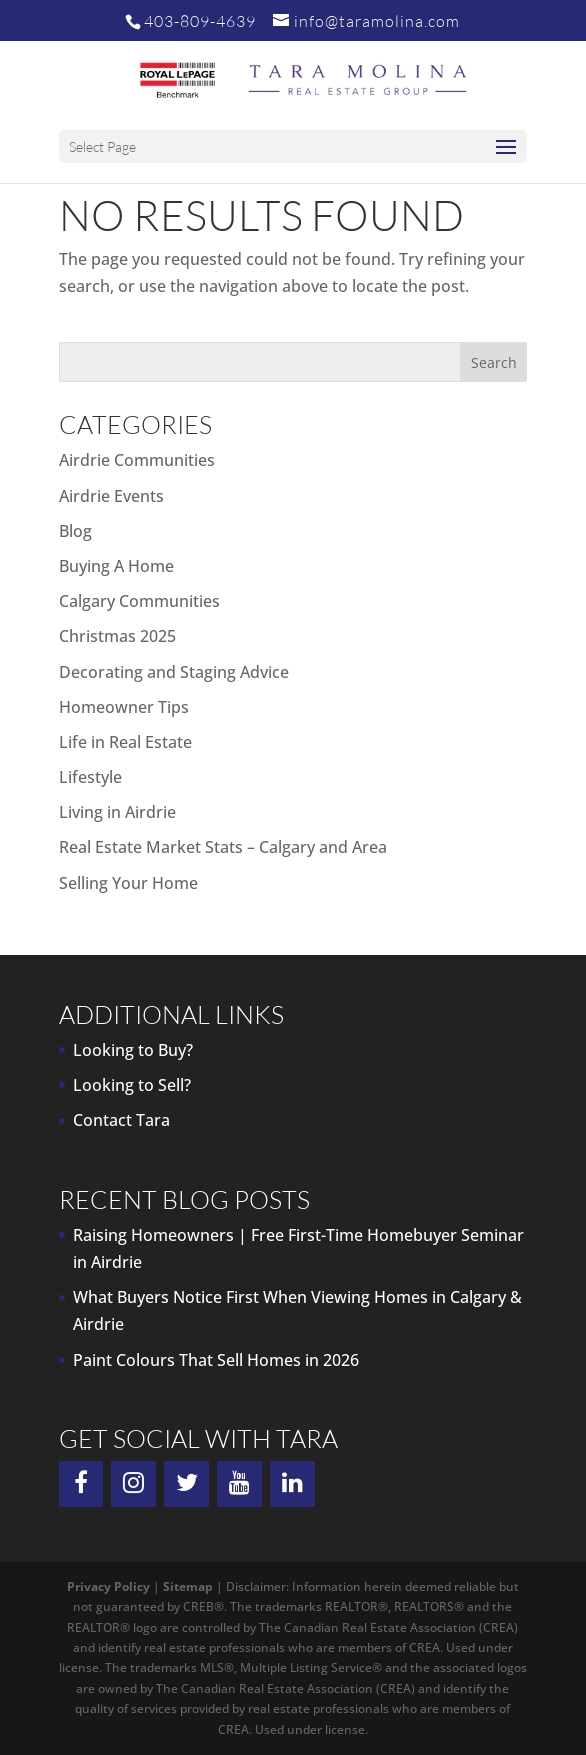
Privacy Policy (108, 1586)
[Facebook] (81, 1484)
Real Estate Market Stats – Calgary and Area (223, 847)
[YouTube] (239, 1484)
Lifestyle (90, 777)
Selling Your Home (128, 883)
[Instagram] (133, 1484)
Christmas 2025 (117, 636)
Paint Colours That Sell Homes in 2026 (216, 1360)
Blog (75, 531)
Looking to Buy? (133, 1050)
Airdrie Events (111, 496)
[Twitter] (186, 1484)
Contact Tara (121, 1120)
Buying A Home (116, 566)
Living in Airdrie (117, 812)
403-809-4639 (200, 21)
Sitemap (188, 1586)
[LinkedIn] (292, 1484)
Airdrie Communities (137, 460)
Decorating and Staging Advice (174, 672)
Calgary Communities (139, 601)
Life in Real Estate (125, 742)
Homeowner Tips (124, 707)
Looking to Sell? (132, 1085)
